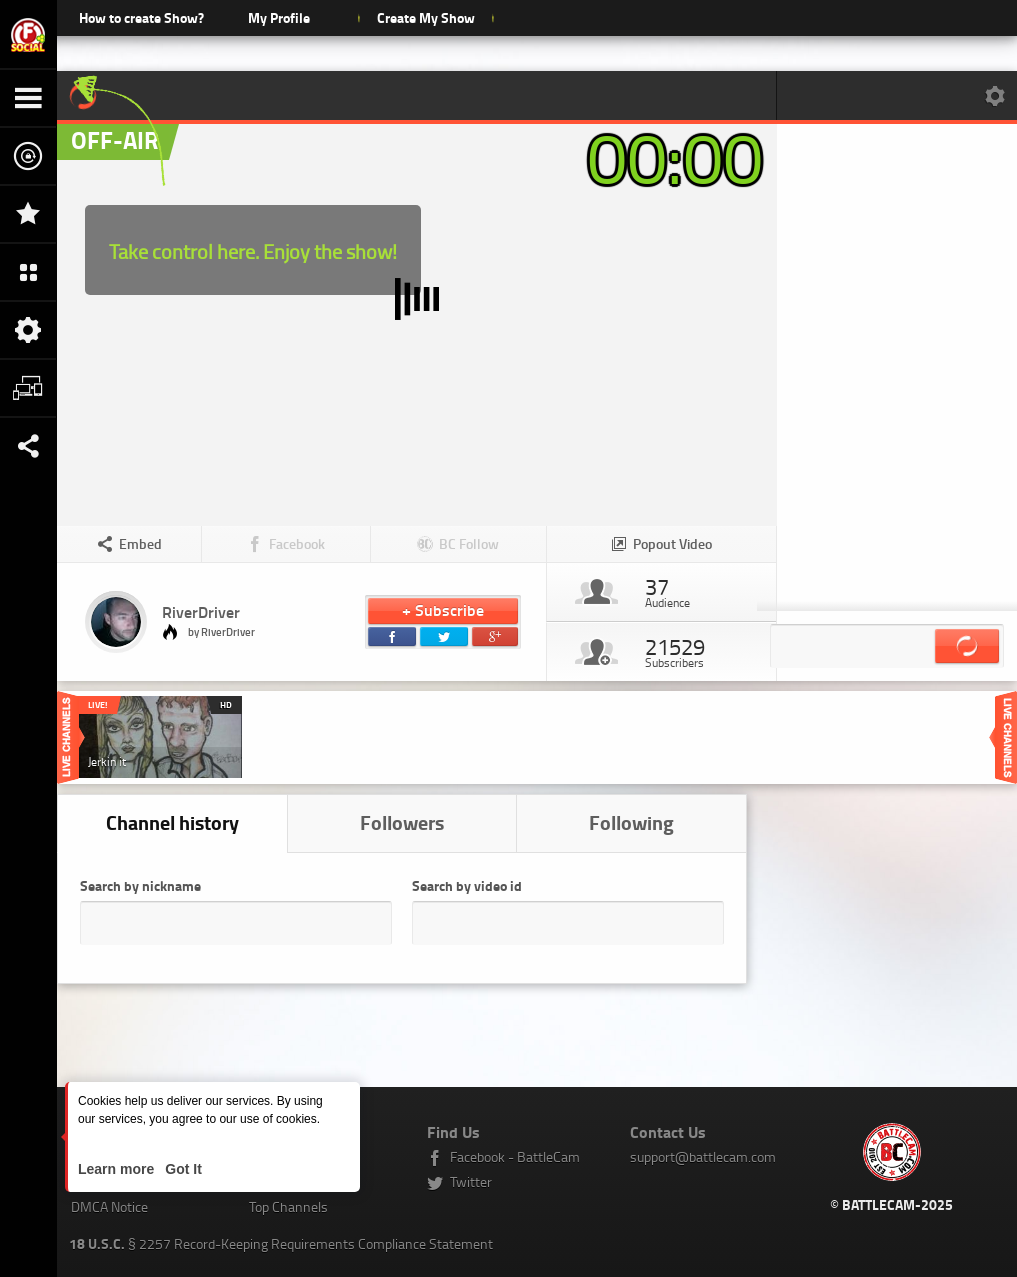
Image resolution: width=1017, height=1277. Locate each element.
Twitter (471, 1181)
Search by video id (467, 885)
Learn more (118, 1169)
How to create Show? (141, 17)
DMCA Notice (109, 1206)
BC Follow (469, 543)
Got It (181, 1169)
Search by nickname (140, 885)
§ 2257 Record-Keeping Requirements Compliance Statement (281, 1243)
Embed (140, 543)
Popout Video (672, 543)
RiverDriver (201, 611)
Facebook (297, 543)
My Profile (279, 17)
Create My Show (425, 17)
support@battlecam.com (703, 1156)
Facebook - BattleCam (515, 1156)
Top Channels (288, 1206)
